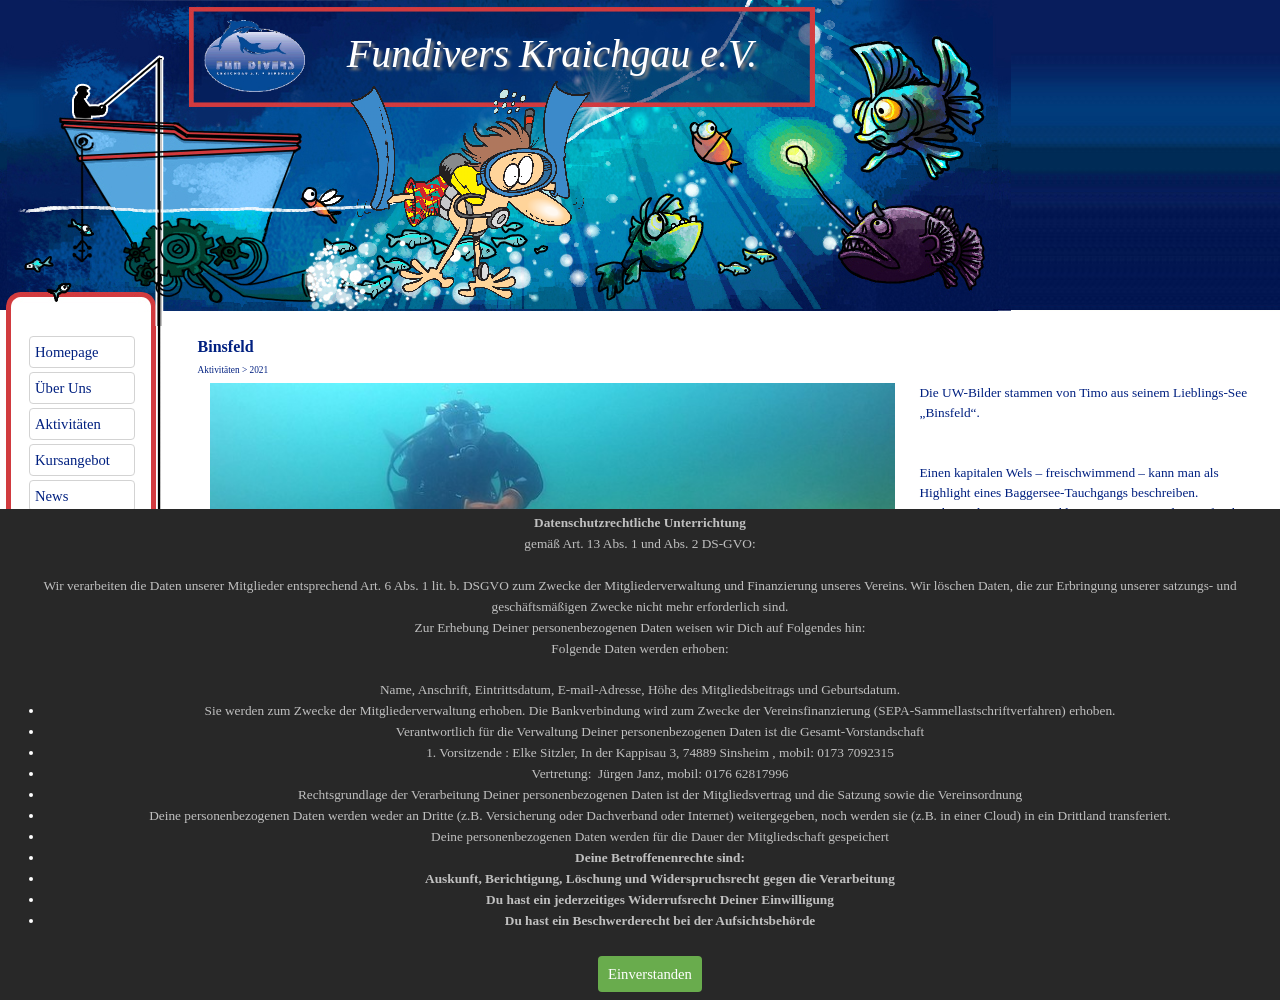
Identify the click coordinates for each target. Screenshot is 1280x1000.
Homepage (66, 352)
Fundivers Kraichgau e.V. (552, 53)
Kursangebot (72, 460)
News (51, 496)
